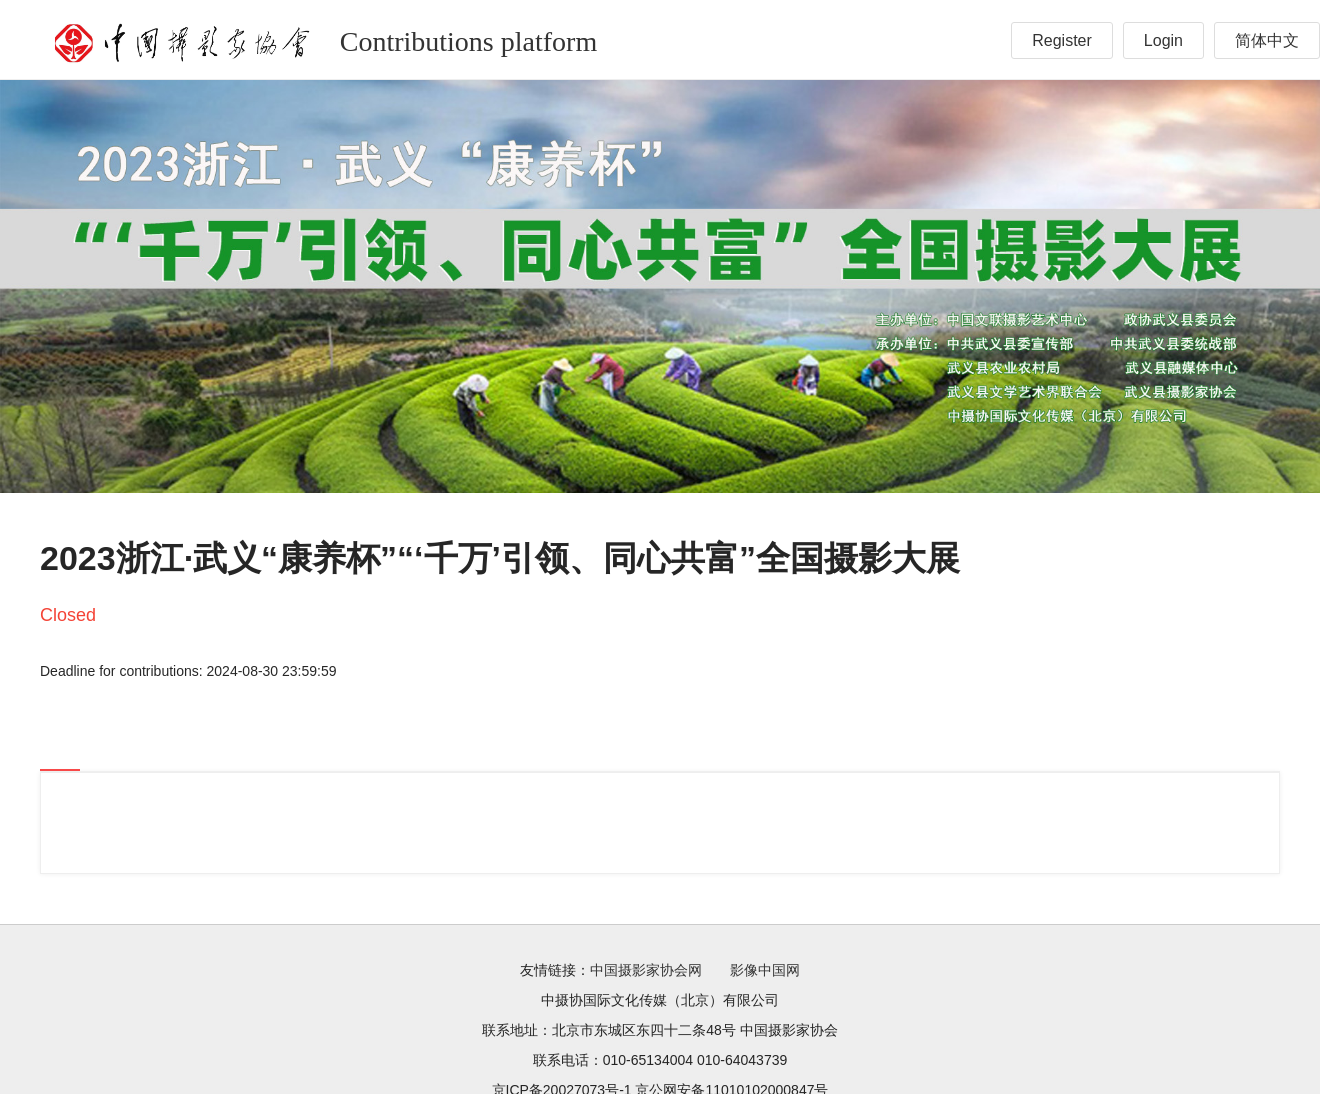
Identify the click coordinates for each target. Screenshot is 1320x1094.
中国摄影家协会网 (646, 970)
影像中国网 (765, 970)
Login (1163, 40)
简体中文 (1267, 40)
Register (1062, 40)
